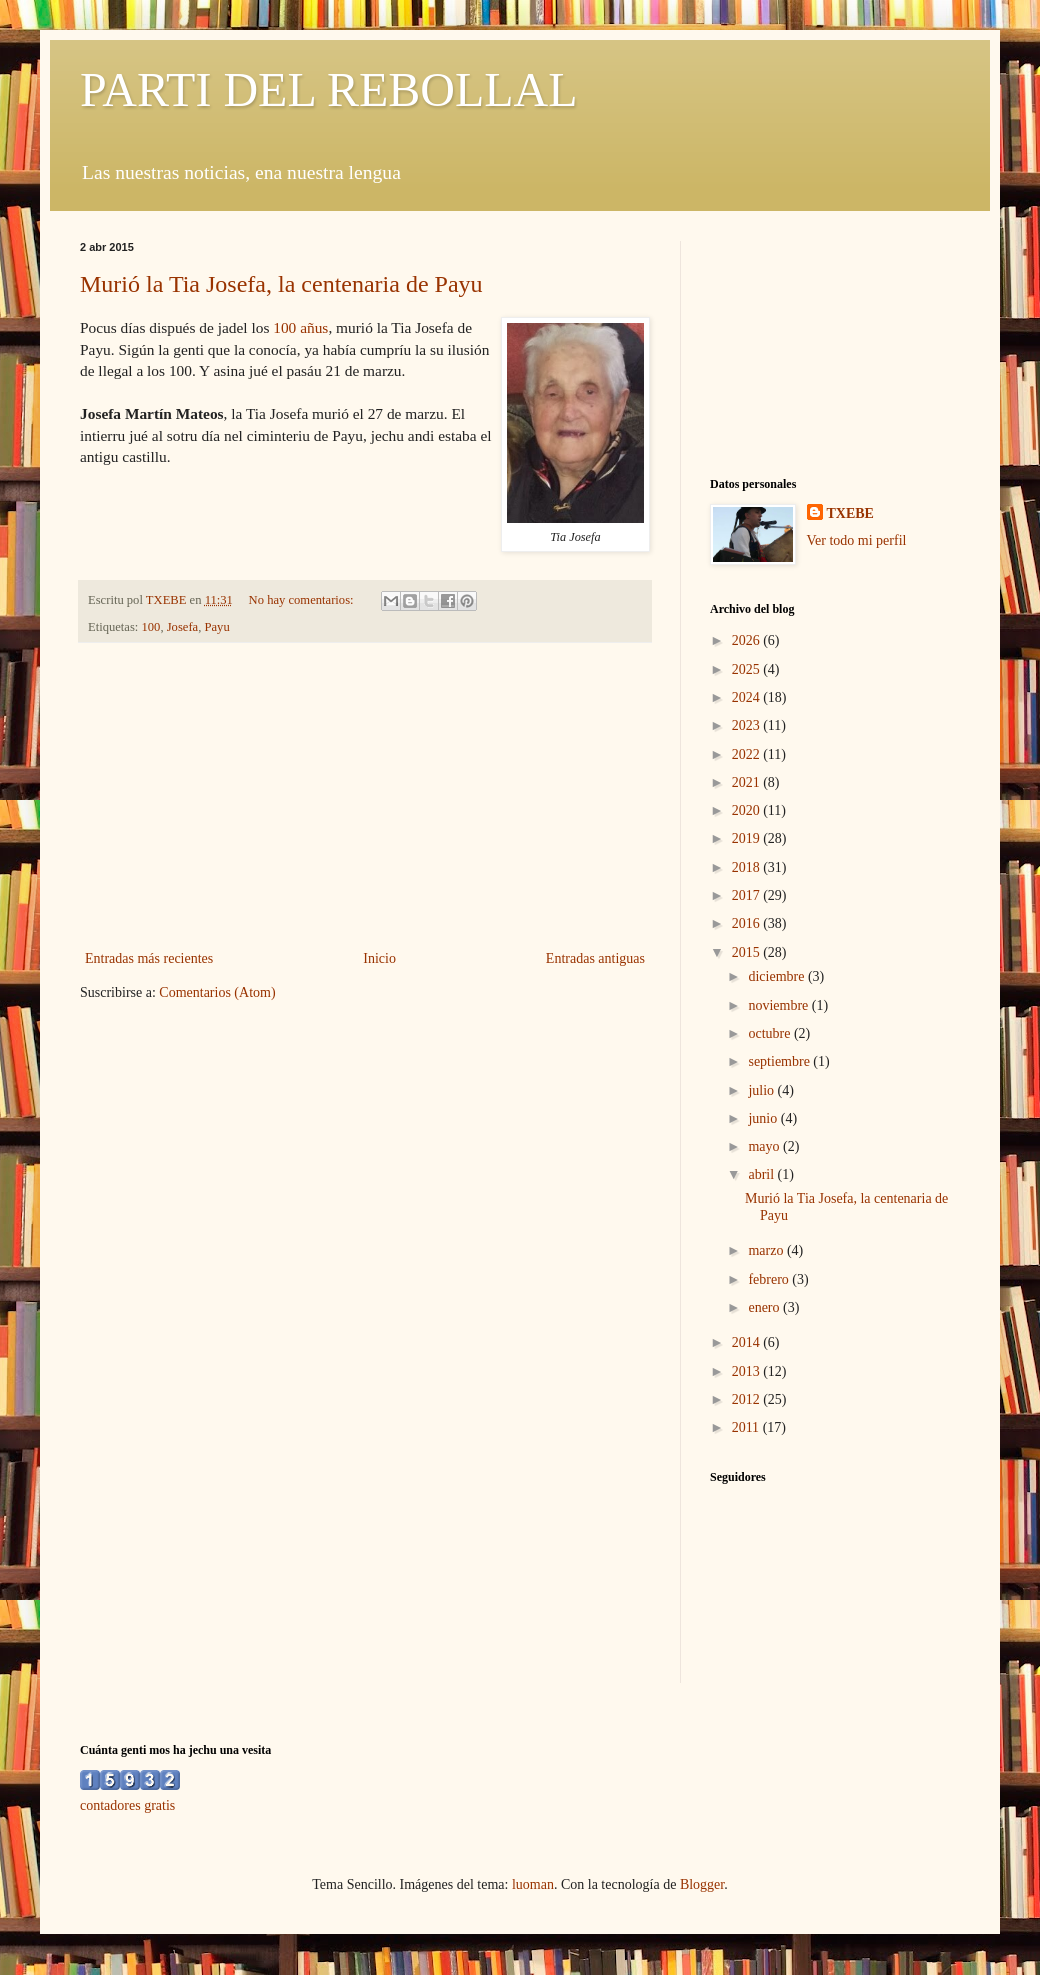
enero (765, 1307)
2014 (748, 1342)
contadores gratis (127, 1805)
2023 (748, 725)
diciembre (777, 976)
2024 (748, 697)
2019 (748, 838)
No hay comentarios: (303, 600)
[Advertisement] (365, 796)
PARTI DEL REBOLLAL (329, 89)
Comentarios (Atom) (217, 992)
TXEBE (850, 513)
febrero (770, 1279)
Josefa (182, 627)
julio (762, 1090)
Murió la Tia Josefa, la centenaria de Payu (281, 284)
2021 (748, 782)
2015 (748, 952)
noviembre (779, 1005)
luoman (533, 1884)
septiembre (780, 1061)
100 (151, 627)
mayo (765, 1146)
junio (764, 1118)
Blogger (702, 1884)
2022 (748, 754)
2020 (748, 810)
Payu (216, 627)
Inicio (379, 958)
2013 (748, 1371)
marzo (767, 1250)
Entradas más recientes (149, 958)
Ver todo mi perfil (857, 540)
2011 (747, 1427)
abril (762, 1174)
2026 (748, 640)
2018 (748, 867)
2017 (748, 895)
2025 (748, 669)
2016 (748, 923)
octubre (770, 1033)
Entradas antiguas (595, 958)
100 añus (300, 327)
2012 (748, 1399)
